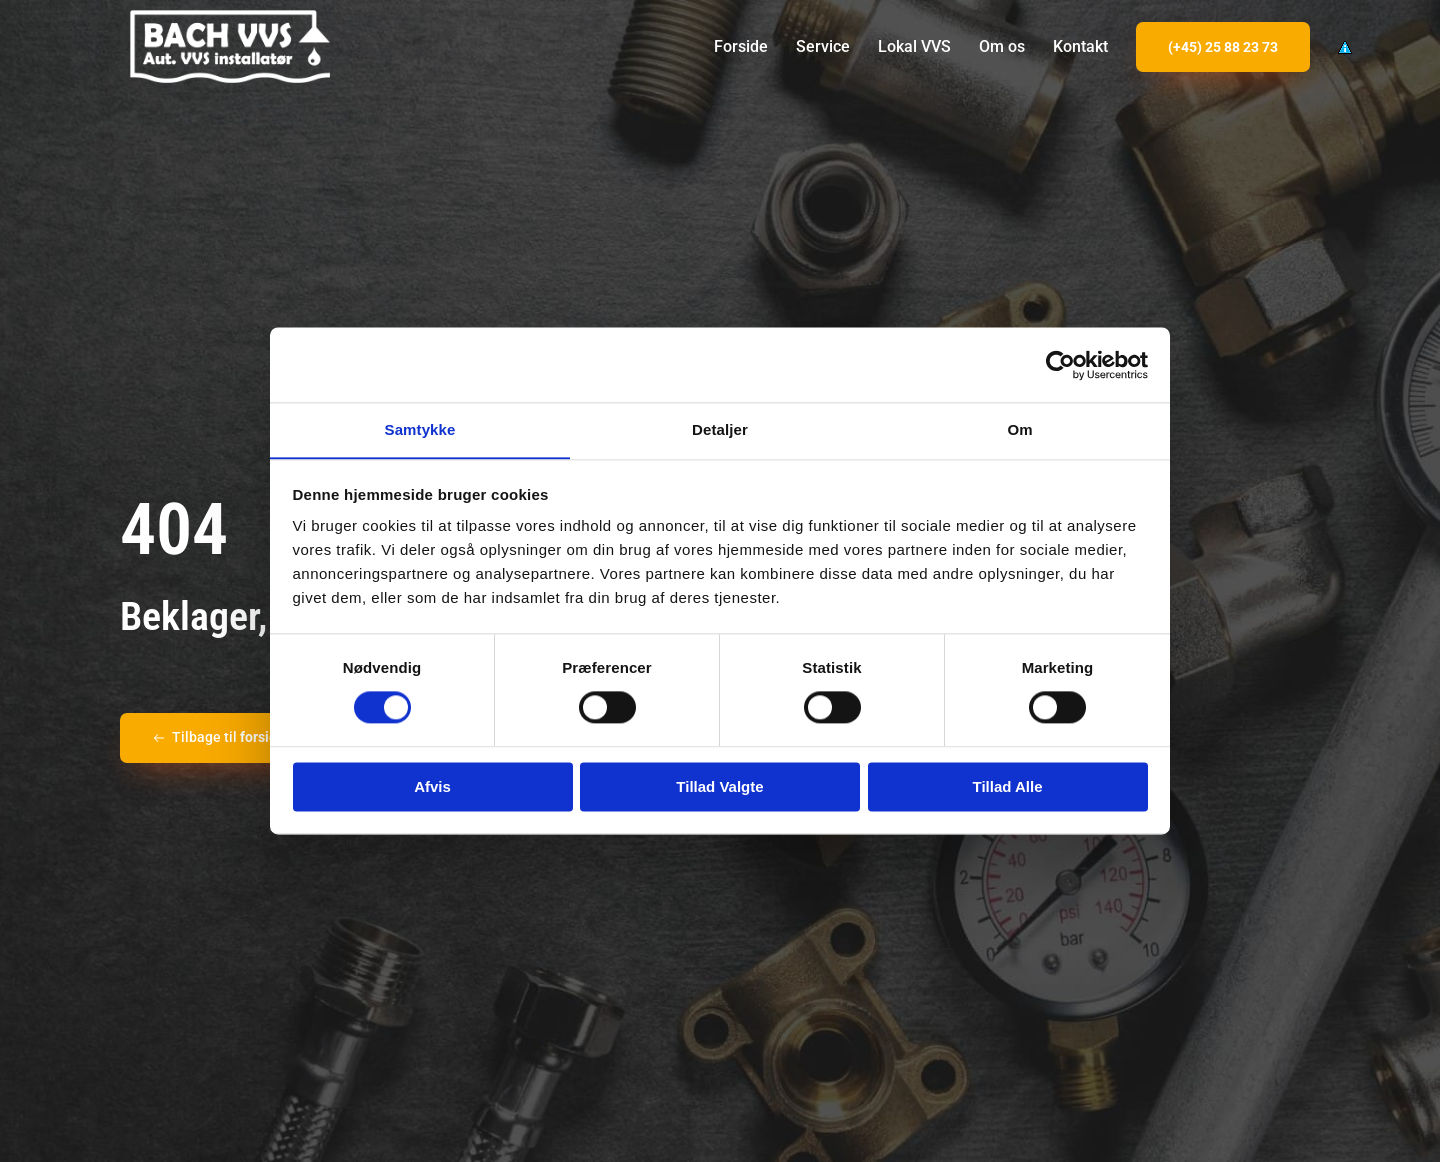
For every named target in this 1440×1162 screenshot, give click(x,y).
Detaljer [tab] (720, 429)
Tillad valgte (719, 787)
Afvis (432, 787)
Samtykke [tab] (420, 429)
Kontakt (1080, 46)
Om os (1002, 46)
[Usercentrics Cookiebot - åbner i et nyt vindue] (1060, 364)
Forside (741, 46)
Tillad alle (1007, 787)
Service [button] (823, 46)
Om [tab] (1019, 429)
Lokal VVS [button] (914, 46)
